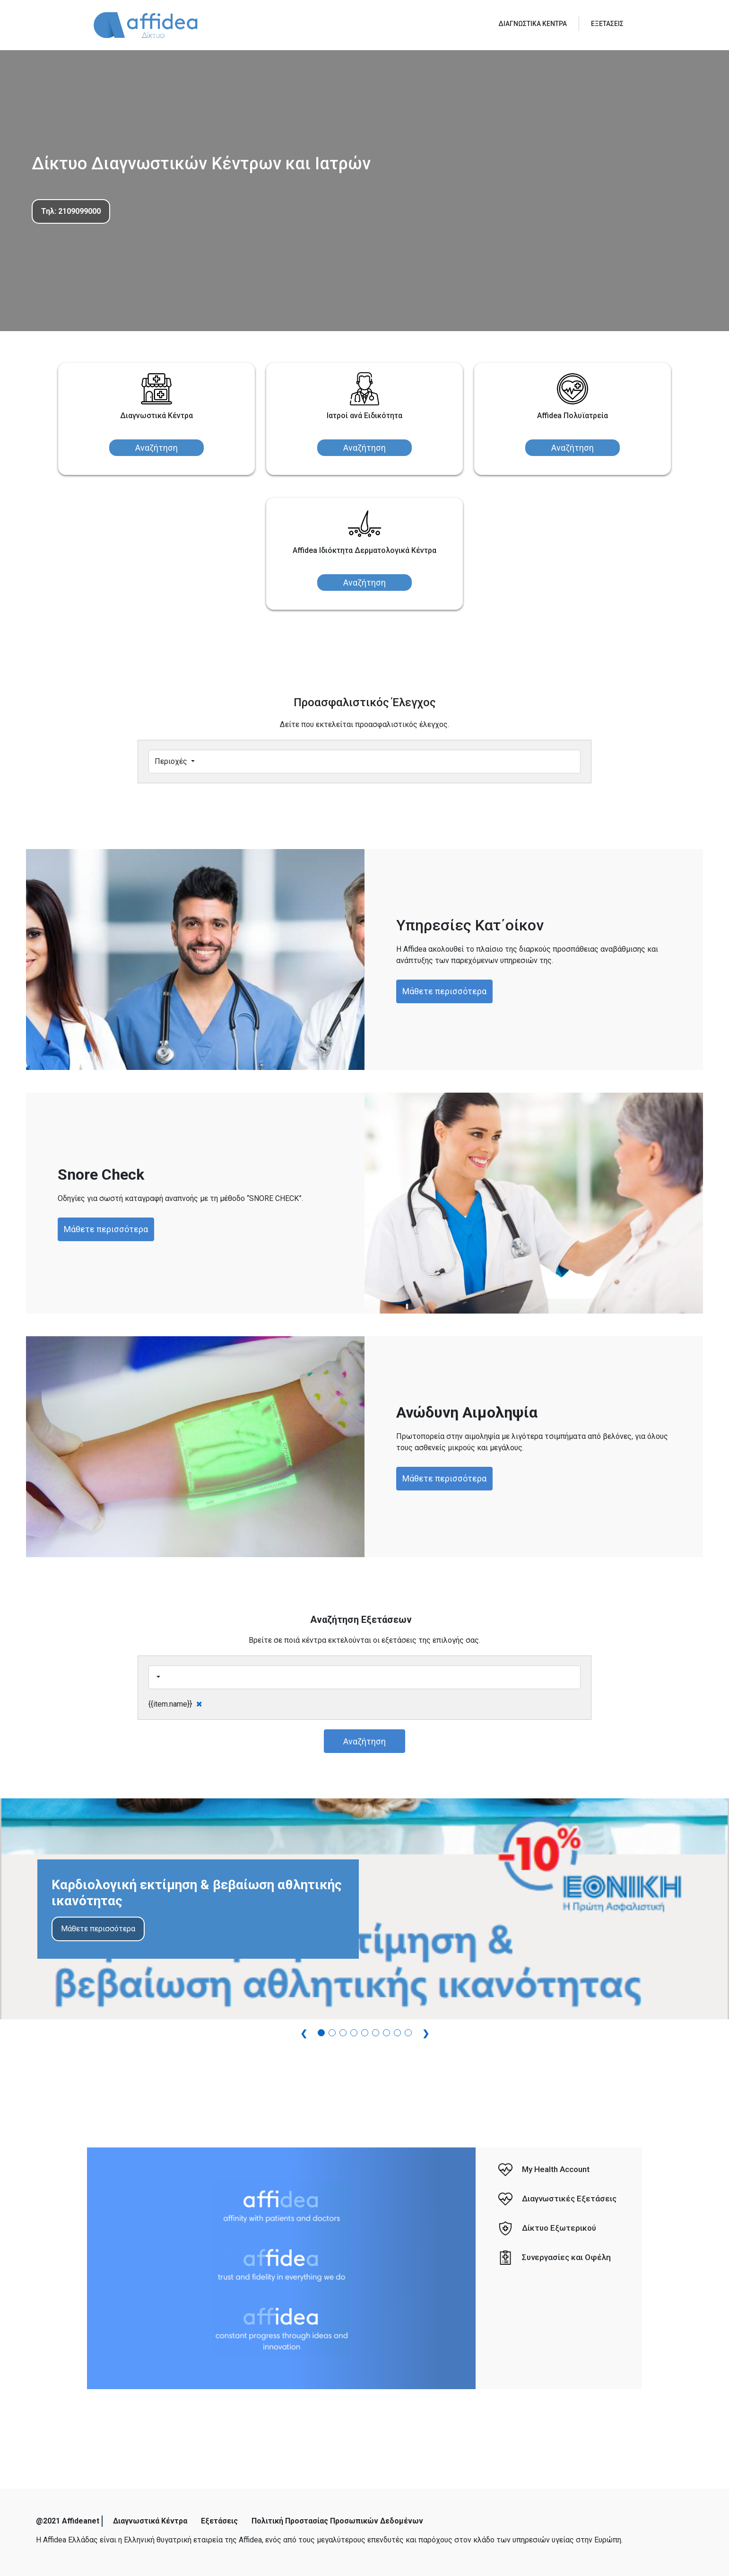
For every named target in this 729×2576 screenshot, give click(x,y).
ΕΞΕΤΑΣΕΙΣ (607, 23)
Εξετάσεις (219, 2520)
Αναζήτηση (156, 448)
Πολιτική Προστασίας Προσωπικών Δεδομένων (337, 2520)
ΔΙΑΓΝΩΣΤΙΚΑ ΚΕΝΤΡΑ (532, 23)
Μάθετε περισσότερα (444, 991)
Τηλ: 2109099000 (71, 211)
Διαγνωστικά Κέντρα (150, 2520)
